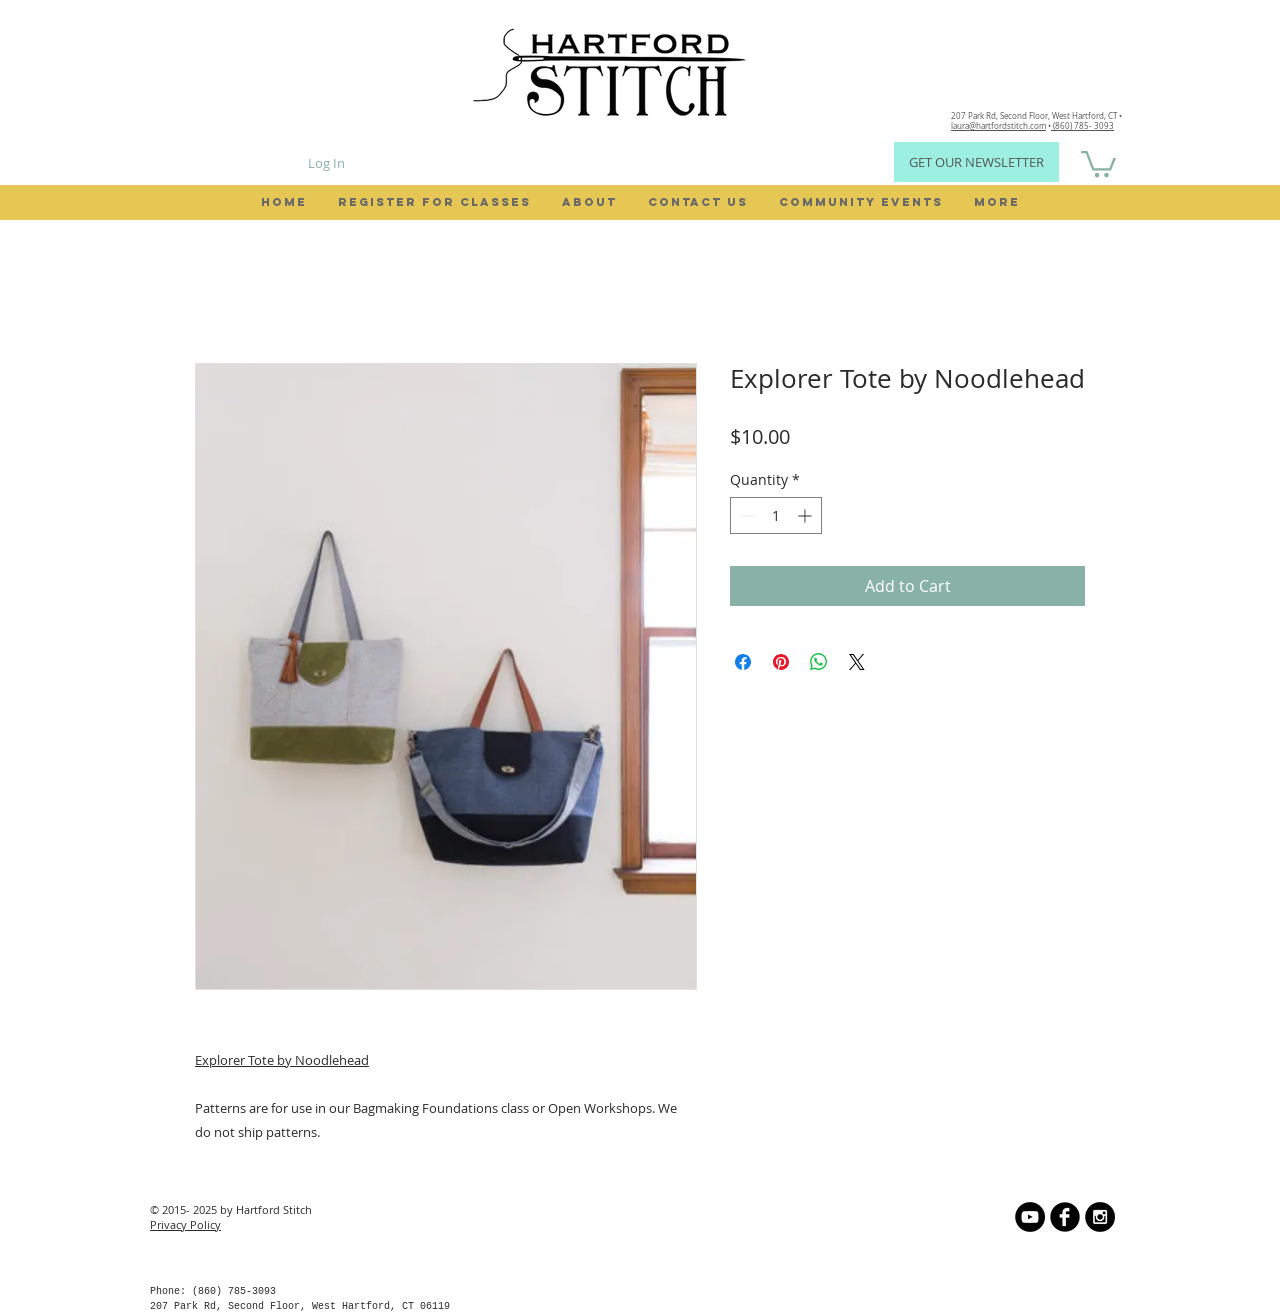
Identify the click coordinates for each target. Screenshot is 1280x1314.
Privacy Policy (185, 1224)
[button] (1098, 162)
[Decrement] (745, 515)
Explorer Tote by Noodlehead (282, 1060)
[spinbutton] (776, 515)
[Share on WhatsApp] (819, 662)
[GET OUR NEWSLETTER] (976, 162)
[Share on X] (857, 662)
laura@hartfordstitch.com (998, 126)
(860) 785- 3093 (1082, 126)
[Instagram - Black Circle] (1100, 1217)
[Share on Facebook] (743, 662)
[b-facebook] (1065, 1217)
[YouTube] (1030, 1217)
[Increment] (806, 515)
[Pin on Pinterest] (781, 662)
